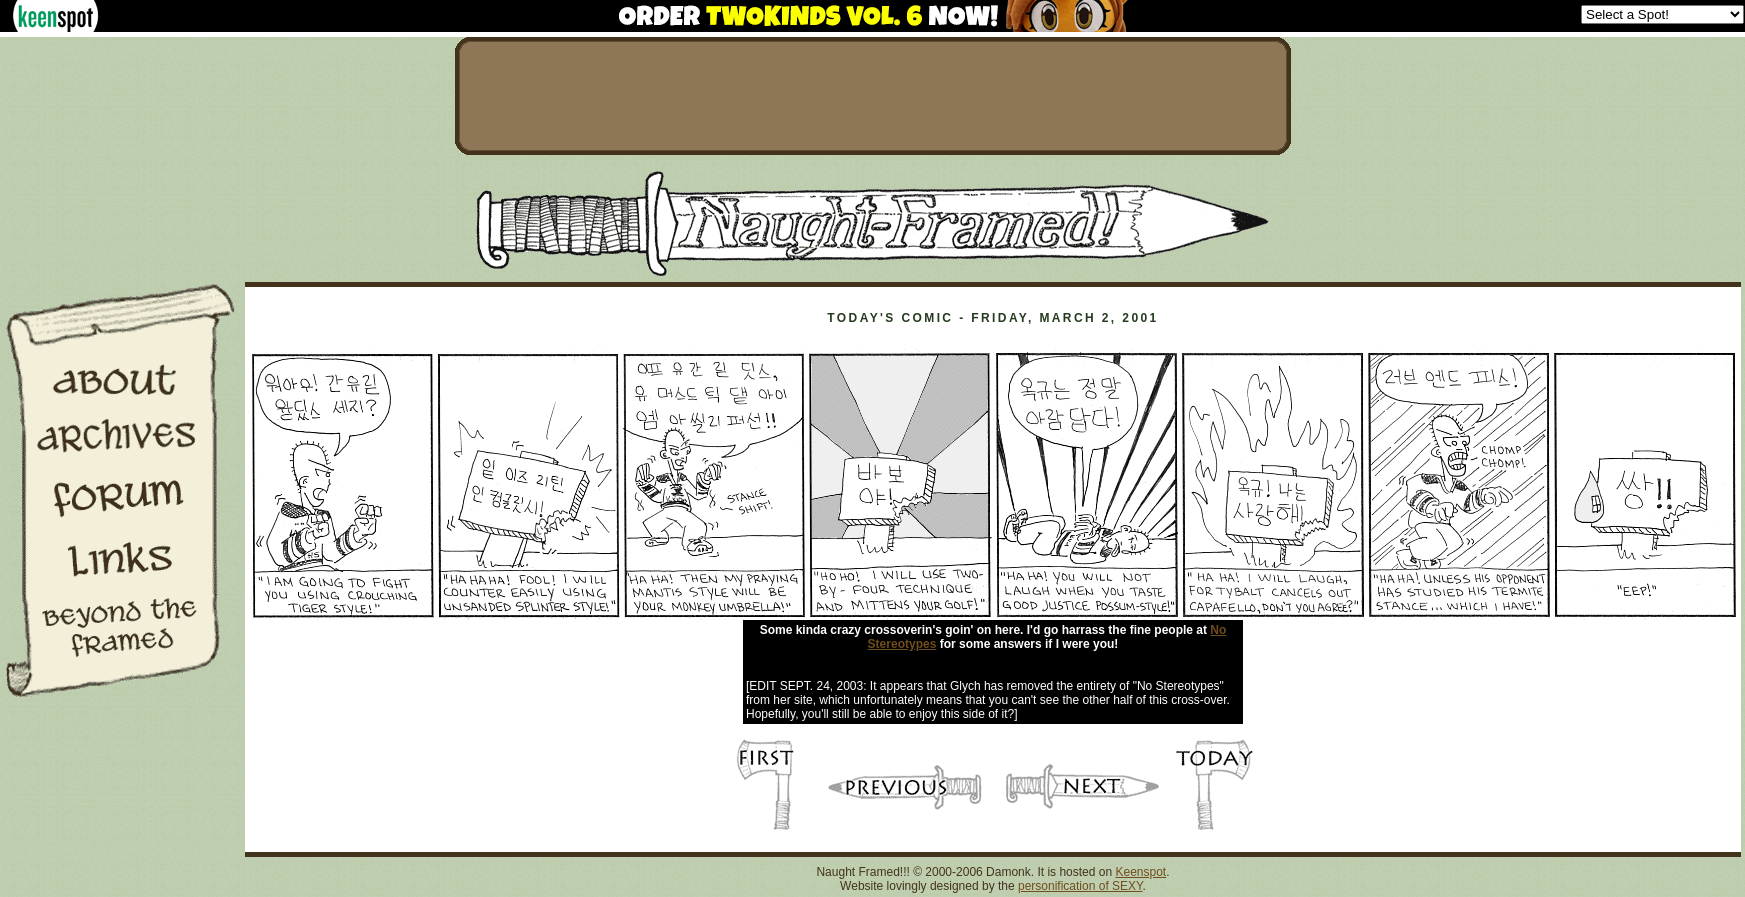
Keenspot (1140, 872)
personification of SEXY (1080, 886)
